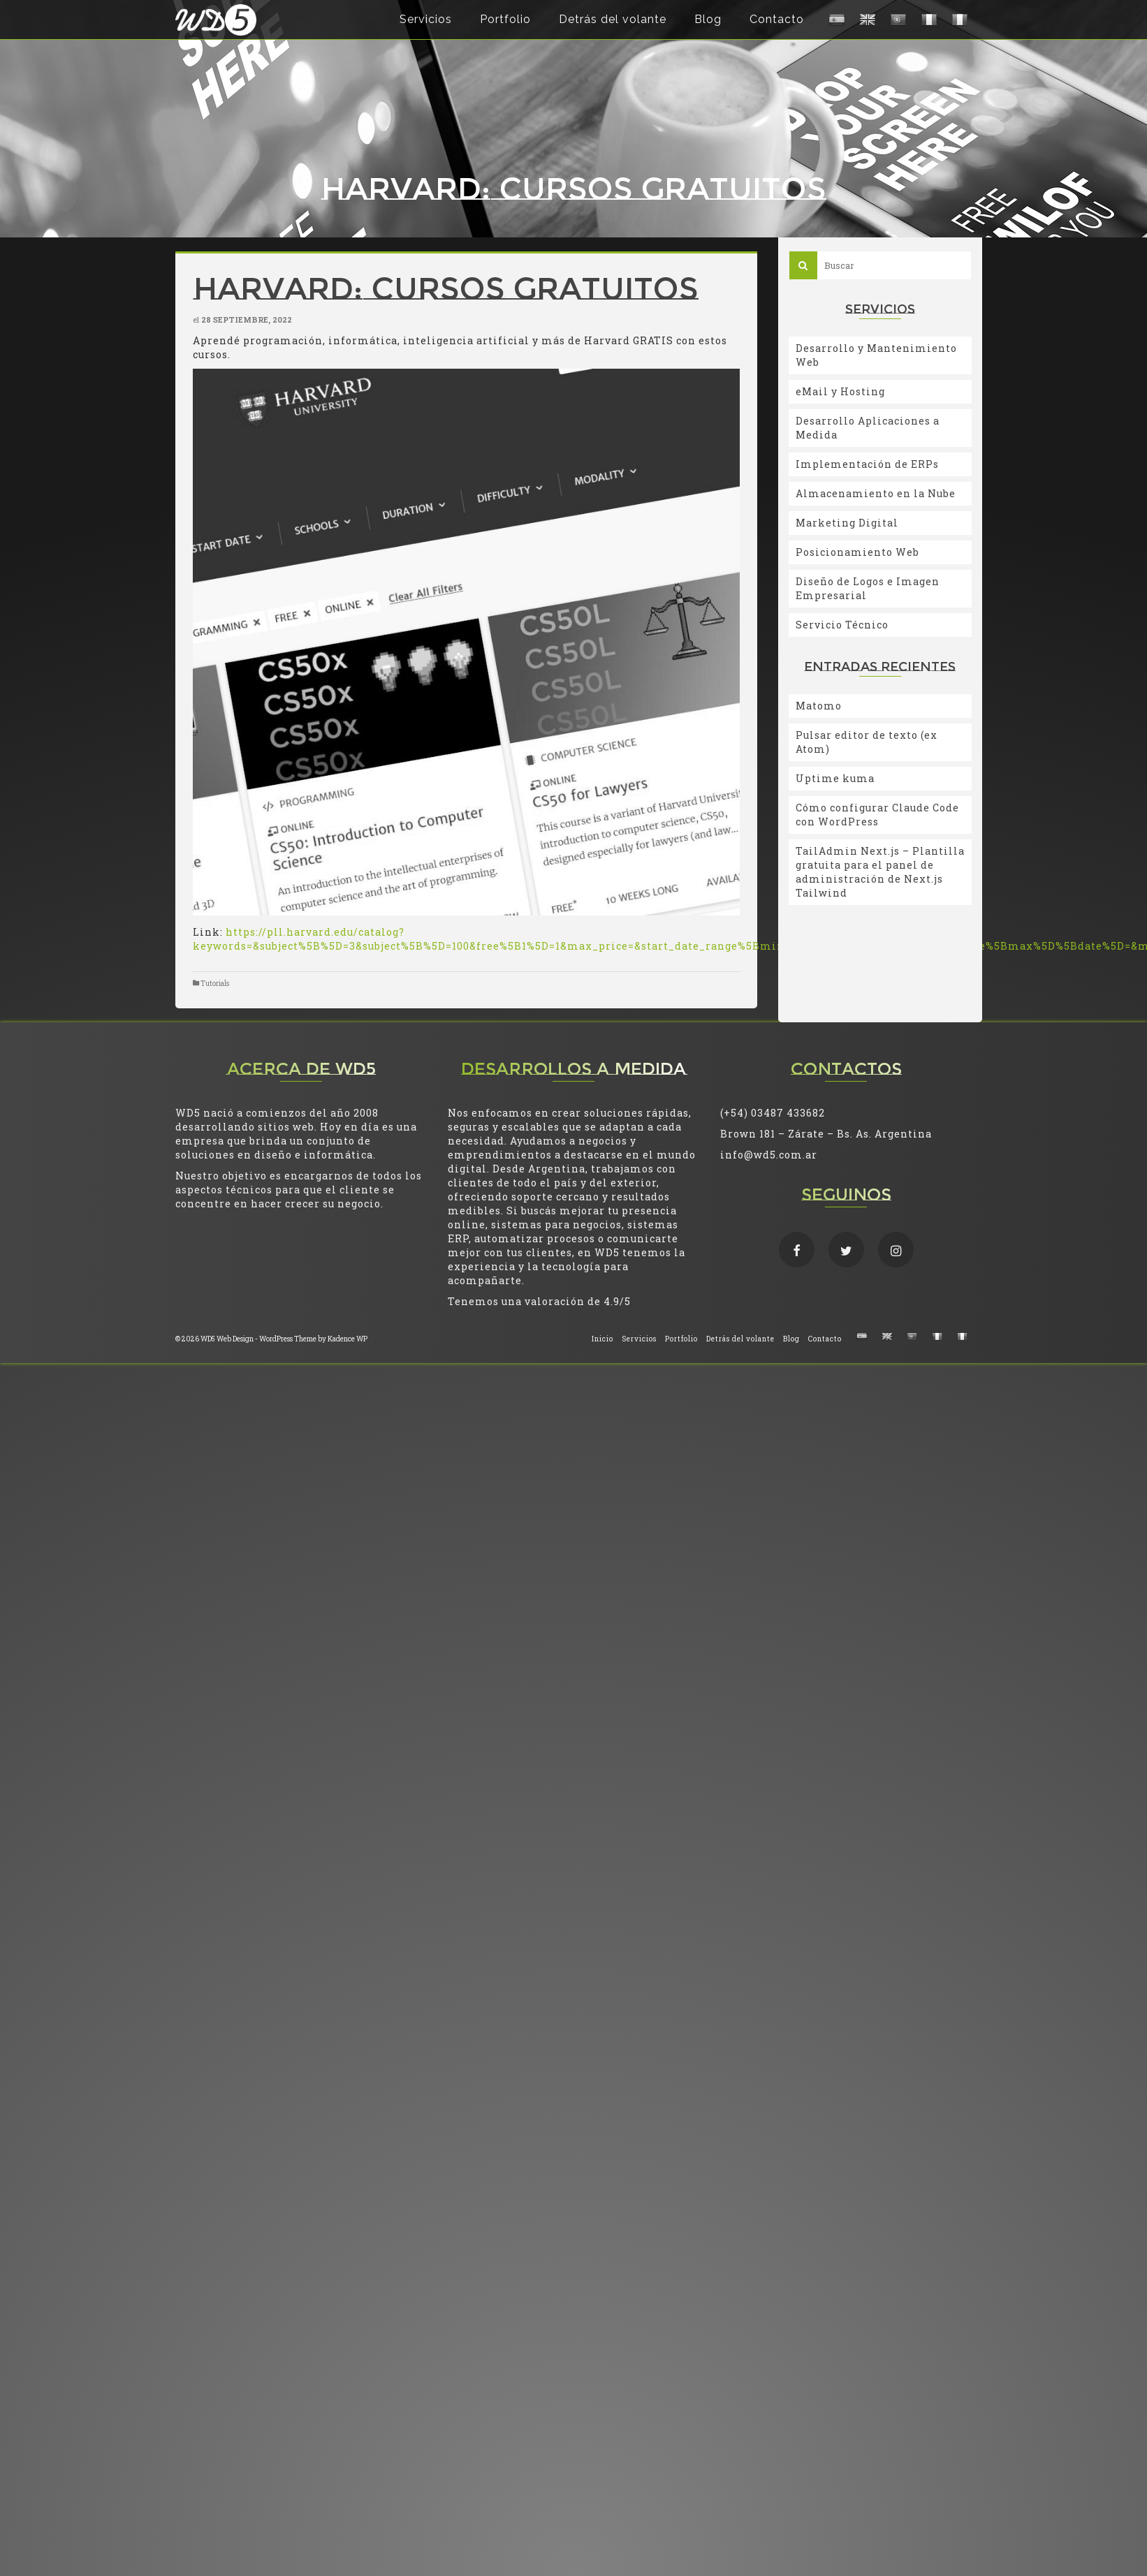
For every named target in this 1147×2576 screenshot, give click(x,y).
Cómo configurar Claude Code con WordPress (877, 814)
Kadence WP (347, 1339)
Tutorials (214, 983)
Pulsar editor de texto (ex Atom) (866, 742)
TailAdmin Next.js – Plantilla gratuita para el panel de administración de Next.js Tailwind (880, 871)
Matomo (819, 705)
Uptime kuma (835, 778)
